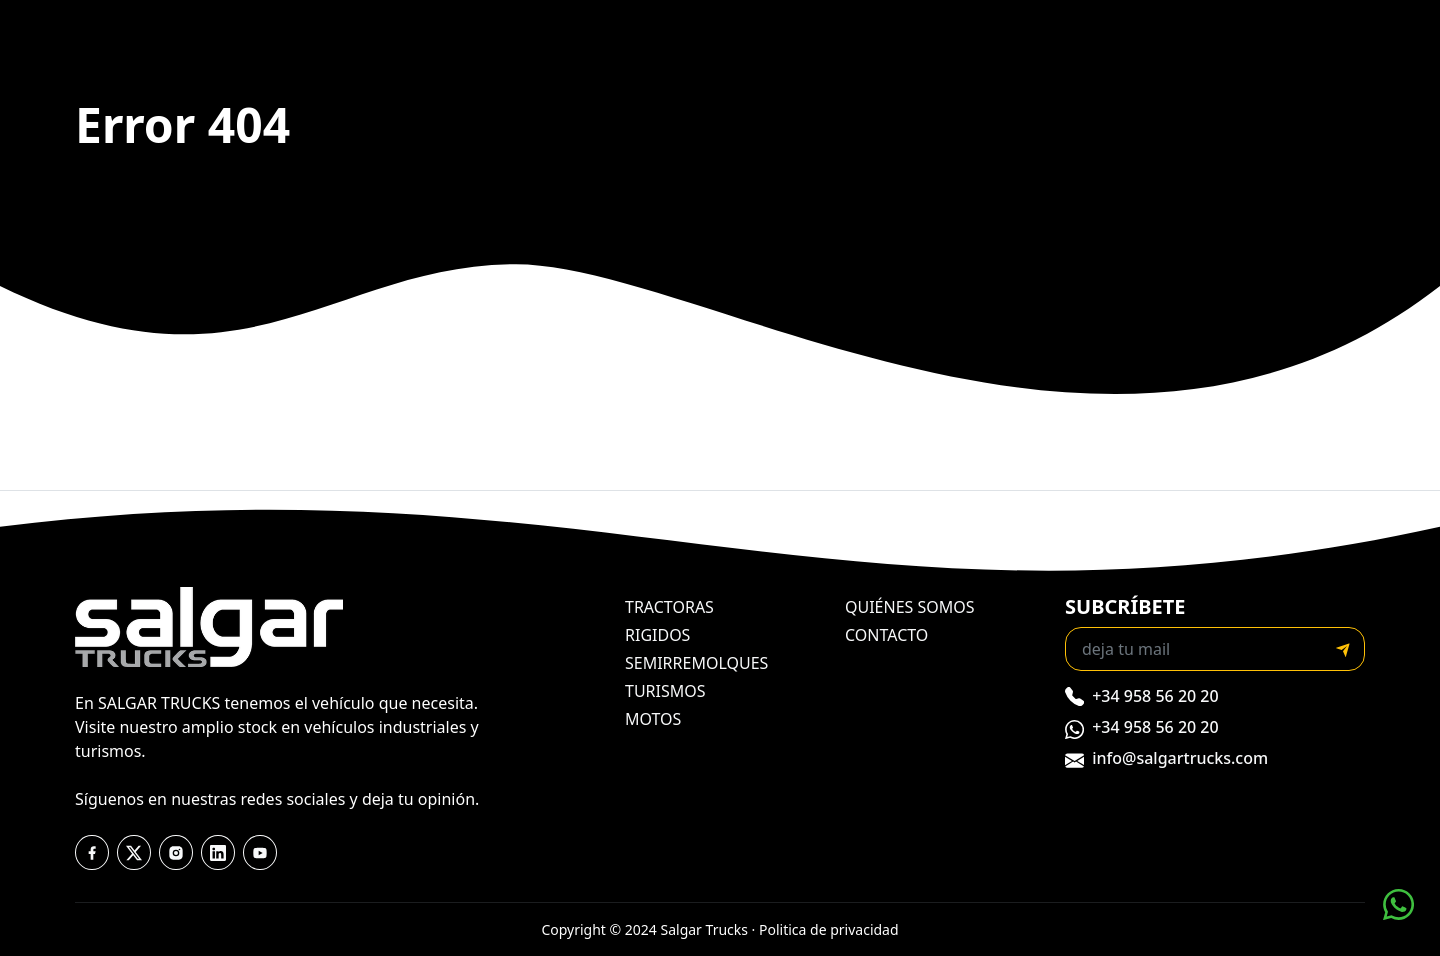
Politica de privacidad (829, 929)
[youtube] (218, 853)
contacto (886, 635)
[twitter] (134, 853)
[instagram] (176, 853)
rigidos (657, 635)
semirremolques (696, 663)
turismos (665, 691)
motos (653, 719)
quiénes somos (910, 607)
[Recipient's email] (1194, 649)
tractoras (669, 607)
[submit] (1343, 649)
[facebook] (92, 853)
